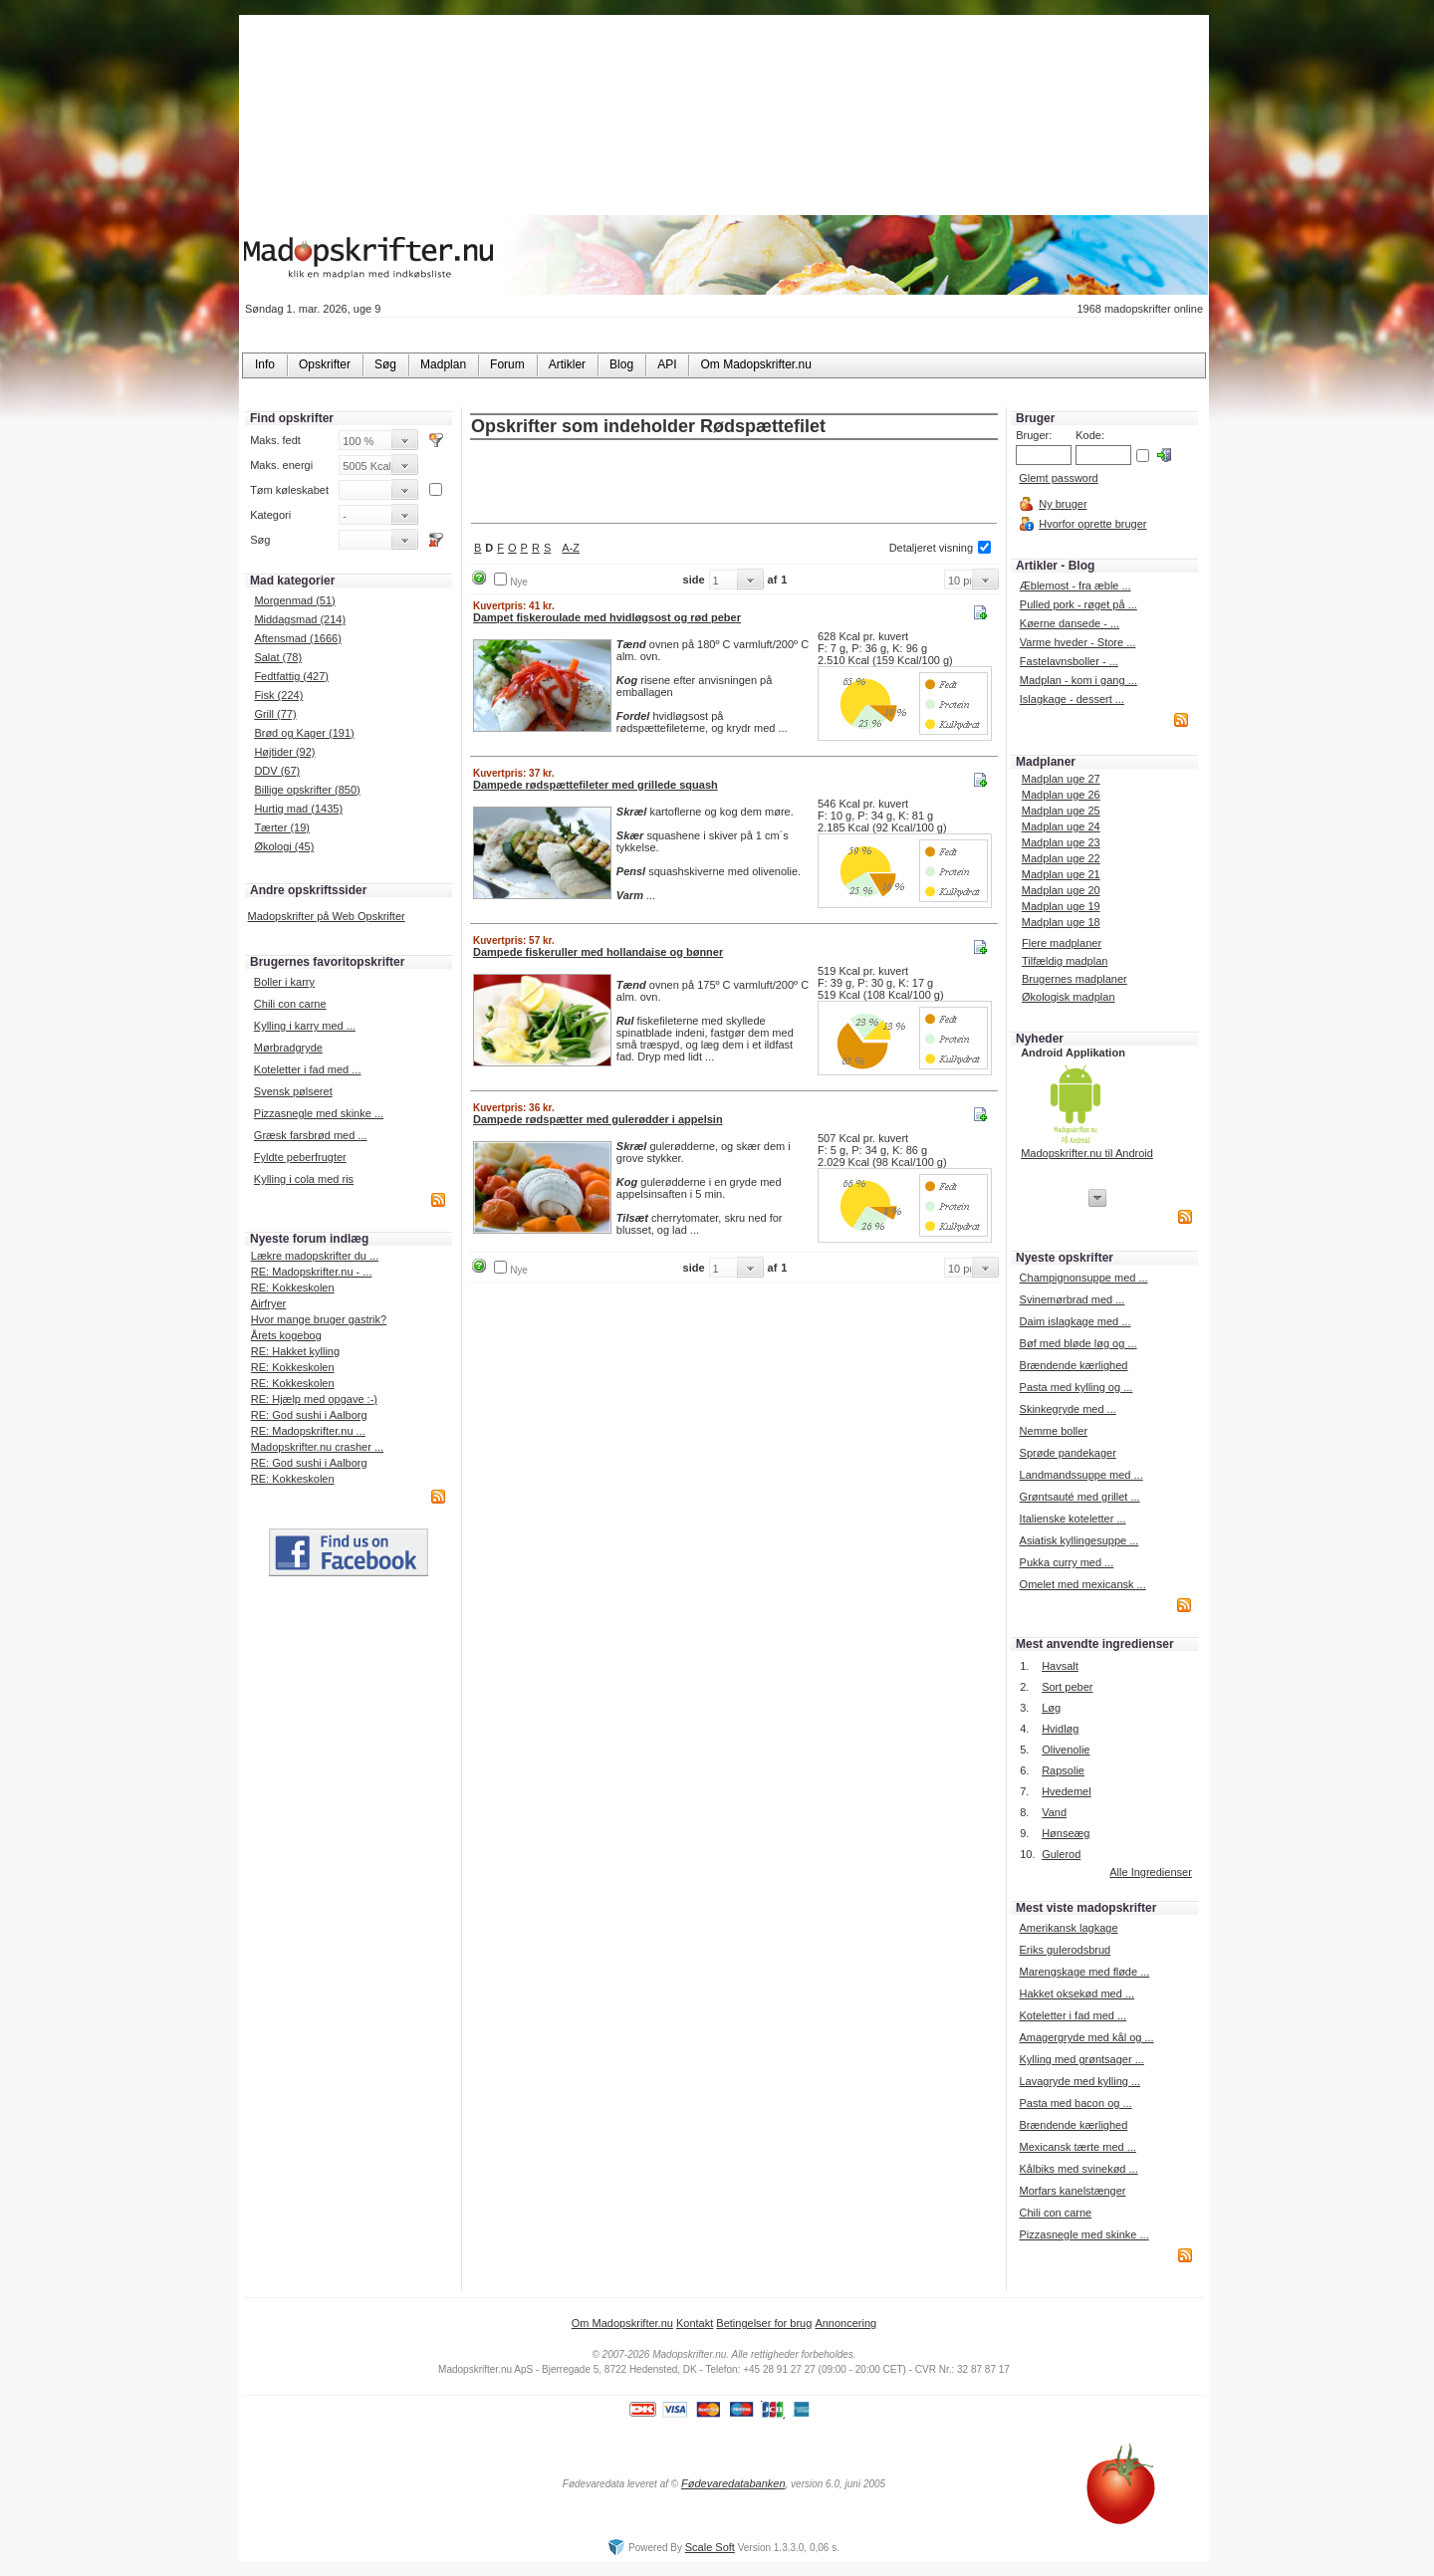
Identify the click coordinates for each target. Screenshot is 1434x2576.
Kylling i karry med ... (305, 1026)
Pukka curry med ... (1067, 1562)
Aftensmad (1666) (297, 638)
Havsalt (1060, 1666)
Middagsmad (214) (300, 619)
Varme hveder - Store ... (1078, 642)
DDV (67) (277, 771)
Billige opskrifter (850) (306, 790)
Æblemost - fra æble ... (1075, 585)
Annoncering (845, 2323)
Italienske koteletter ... (1073, 1518)
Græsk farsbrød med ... (310, 1135)
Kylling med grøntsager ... (1081, 2059)
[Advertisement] (734, 483)
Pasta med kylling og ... (1076, 1387)
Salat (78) (278, 657)
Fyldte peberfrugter (300, 1157)
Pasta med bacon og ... (1075, 2103)
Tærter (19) (282, 827)
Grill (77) (275, 714)
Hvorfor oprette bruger (1092, 524)
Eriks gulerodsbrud (1064, 1950)
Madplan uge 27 (1061, 779)
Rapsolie (1063, 1770)
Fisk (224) (278, 695)
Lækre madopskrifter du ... (314, 1256)
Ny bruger (1062, 504)
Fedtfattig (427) (291, 676)
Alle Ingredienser (1150, 1872)
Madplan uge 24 (1061, 826)
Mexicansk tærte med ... (1077, 2147)
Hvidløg (1060, 1729)
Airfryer (268, 1303)
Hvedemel (1066, 1791)
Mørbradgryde (288, 1048)
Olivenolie (1065, 1750)
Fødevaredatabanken (733, 2483)
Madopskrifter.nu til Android (1087, 1153)
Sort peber (1067, 1687)
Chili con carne (290, 1004)
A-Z (571, 548)
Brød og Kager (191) (304, 733)
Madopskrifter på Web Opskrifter (326, 916)
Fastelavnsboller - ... (1069, 661)
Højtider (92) (284, 752)
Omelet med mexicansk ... (1083, 1584)
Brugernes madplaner (1074, 979)
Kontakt (694, 2323)
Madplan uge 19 (1061, 906)
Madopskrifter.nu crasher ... (317, 1447)
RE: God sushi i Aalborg (309, 1415)
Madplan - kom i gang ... (1078, 680)
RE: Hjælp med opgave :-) (314, 1399)
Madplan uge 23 (1061, 842)
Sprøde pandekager (1068, 1453)
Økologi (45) (284, 846)
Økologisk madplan (1068, 997)
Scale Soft (710, 2547)
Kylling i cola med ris (304, 1179)
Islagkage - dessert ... (1072, 699)
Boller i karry (284, 982)
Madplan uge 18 (1061, 922)
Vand (1054, 1812)
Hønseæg (1065, 1833)
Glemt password (1058, 478)
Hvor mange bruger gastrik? (318, 1319)
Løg (1051, 1708)
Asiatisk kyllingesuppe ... (1079, 1540)
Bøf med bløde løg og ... (1078, 1343)
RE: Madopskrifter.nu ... (308, 1431)
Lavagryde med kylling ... (1079, 2081)
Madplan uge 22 (1061, 858)
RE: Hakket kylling (295, 1351)
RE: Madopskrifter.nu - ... (311, 1272)
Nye (519, 582)
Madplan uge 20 (1061, 890)
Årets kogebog (286, 1335)
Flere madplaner (1061, 943)
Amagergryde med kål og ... (1086, 2037)
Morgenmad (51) (294, 600)
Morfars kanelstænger (1072, 2191)
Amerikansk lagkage (1068, 1928)
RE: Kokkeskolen (293, 1287)
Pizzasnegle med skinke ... (318, 1113)
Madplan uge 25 (1061, 811)
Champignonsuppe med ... (1084, 1278)
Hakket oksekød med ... (1076, 1993)
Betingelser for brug (764, 2323)
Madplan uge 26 (1061, 795)
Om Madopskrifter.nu (622, 2323)
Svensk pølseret (293, 1091)
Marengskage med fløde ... (1084, 1972)
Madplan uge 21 (1061, 874)
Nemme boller (1053, 1431)
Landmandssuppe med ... (1081, 1475)
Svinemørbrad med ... (1072, 1299)
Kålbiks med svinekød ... (1078, 2169)
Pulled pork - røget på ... (1078, 604)
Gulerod (1061, 1854)
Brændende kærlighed (1074, 1365)
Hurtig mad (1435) (298, 809)
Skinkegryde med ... (1068, 1409)
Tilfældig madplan (1064, 961)
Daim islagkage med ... (1075, 1321)
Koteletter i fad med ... (307, 1069)
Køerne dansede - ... (1069, 623)
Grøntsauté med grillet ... (1080, 1497)
